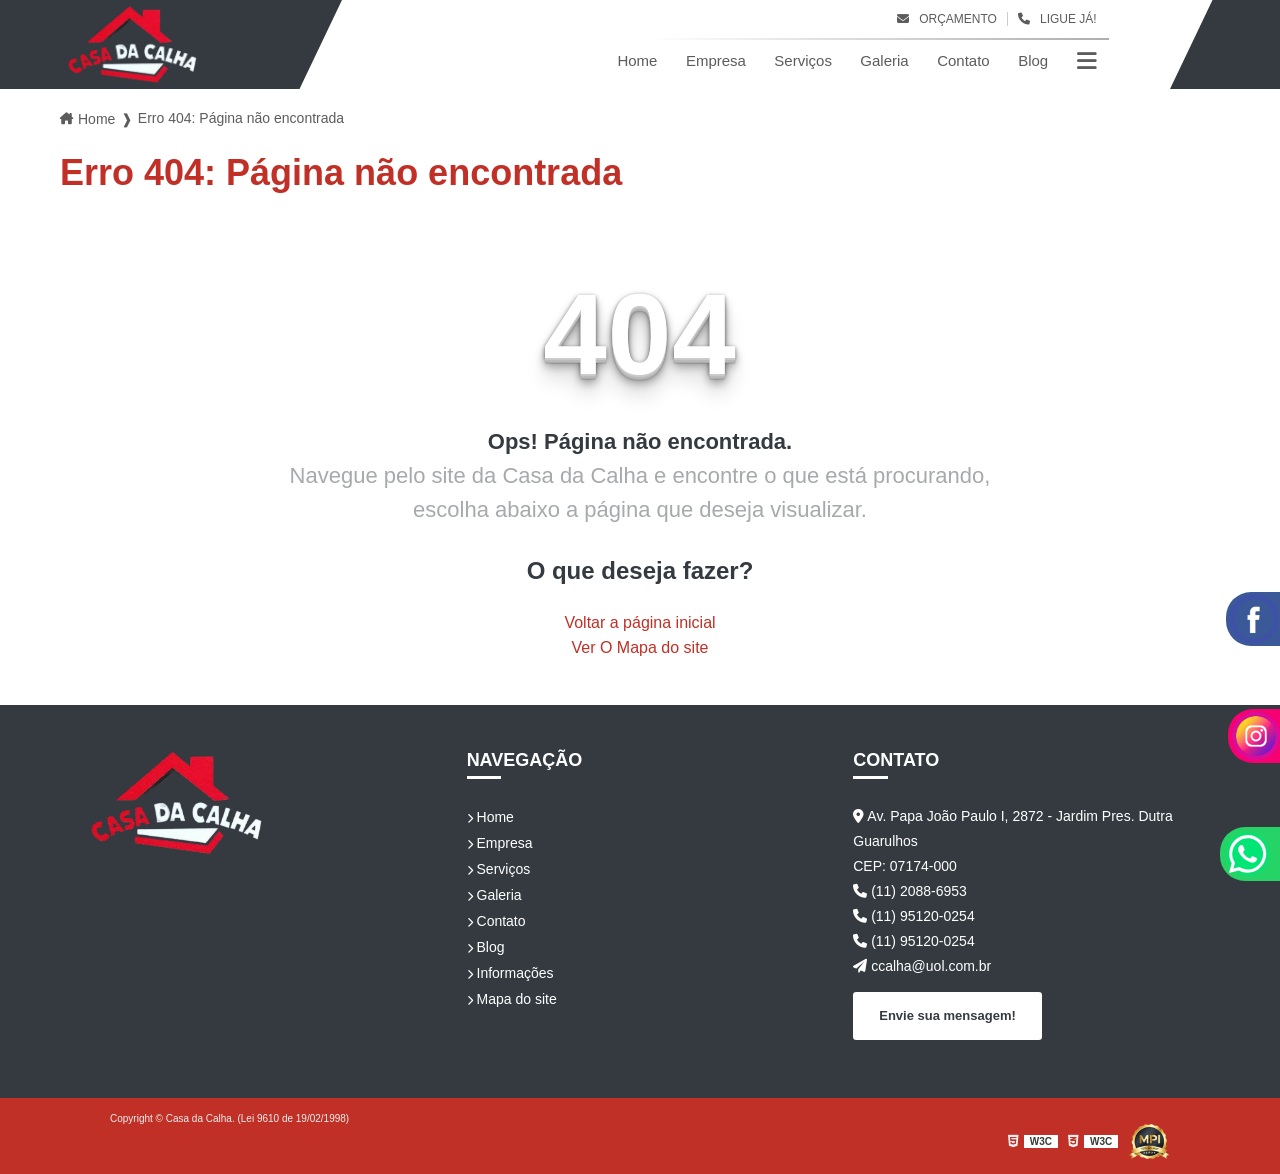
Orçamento (947, 19)
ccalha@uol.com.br (922, 966)
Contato (963, 60)
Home (637, 60)
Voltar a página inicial (639, 622)
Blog (1033, 60)
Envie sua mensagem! (947, 1015)
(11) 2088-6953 (910, 891)
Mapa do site (512, 999)
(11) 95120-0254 (913, 916)
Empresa (716, 60)
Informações (510, 973)
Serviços (803, 60)
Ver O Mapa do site (640, 647)
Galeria (884, 60)
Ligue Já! (1057, 19)
